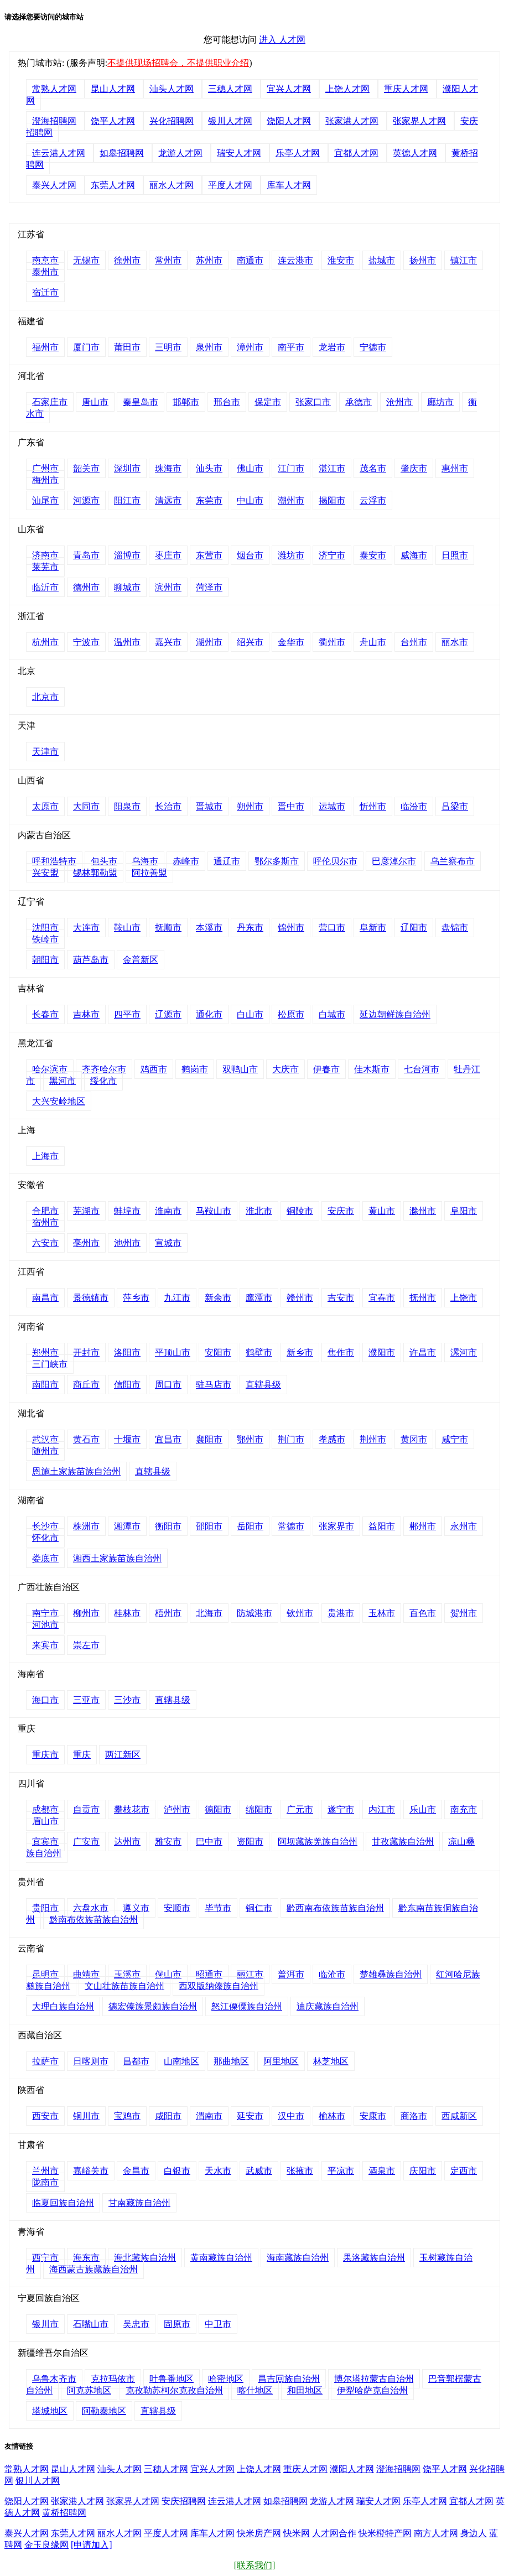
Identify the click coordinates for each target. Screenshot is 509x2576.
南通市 (250, 260)
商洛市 (414, 2116)
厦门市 (86, 347)
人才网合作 (334, 2533)
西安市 (45, 2116)
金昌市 (136, 2170)
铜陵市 (300, 1211)
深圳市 (127, 468)
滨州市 (168, 587)
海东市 (86, 2257)
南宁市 (45, 1613)
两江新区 (123, 1754)
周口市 (168, 1384)
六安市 (45, 1243)
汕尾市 (45, 500)
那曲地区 (231, 2061)
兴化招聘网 (171, 121)
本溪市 (209, 927)
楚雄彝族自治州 (391, 1974)
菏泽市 (209, 587)
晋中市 (291, 806)
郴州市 (422, 1526)
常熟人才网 (54, 89)
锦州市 (291, 927)
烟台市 (250, 555)
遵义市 (136, 1908)
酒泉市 (381, 2170)
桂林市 (127, 1613)
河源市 (86, 500)
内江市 (381, 1809)
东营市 (209, 555)
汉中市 (291, 2116)
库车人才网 (289, 185)
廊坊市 (440, 402)
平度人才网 (230, 185)
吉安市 (341, 1297)
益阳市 (381, 1526)
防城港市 (254, 1613)
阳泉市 (127, 806)
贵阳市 (45, 1908)
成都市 (45, 1809)
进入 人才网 (282, 39)
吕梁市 (455, 806)
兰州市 (45, 2170)
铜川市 (86, 2116)
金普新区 (140, 959)
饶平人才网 (113, 121)
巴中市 (209, 1841)
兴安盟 (45, 872)
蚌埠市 (127, 1211)
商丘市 (86, 1384)
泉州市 (209, 347)
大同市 (86, 806)
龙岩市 (332, 347)
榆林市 (332, 2116)
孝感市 (332, 1439)
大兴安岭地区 (58, 1101)
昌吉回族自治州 (289, 2378)
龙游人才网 (180, 153)
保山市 (168, 1974)
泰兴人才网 (54, 185)
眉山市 (45, 1821)
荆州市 (373, 1439)
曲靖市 (86, 1974)
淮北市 (259, 1211)
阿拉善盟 (149, 872)
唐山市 (95, 402)
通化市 (209, 1014)
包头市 (104, 861)
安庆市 (341, 1211)
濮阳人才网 (352, 2469)
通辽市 (227, 861)
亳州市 (86, 1243)
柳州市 (86, 1613)
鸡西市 (154, 1069)
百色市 (422, 1613)
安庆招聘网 (184, 2501)
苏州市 (209, 260)
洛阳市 (127, 1352)
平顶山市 (172, 1352)
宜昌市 (168, 1439)
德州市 (86, 587)
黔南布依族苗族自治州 (93, 1919)
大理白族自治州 (63, 2006)
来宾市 (45, 1645)
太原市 (45, 806)
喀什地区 (255, 2390)
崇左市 (86, 1645)
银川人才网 (230, 121)
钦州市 (300, 1613)
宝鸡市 (127, 2116)
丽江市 (250, 1974)
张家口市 (313, 402)
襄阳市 (209, 1439)
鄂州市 (250, 1439)
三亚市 (86, 1700)
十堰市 (127, 1439)
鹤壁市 (259, 1352)
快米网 (296, 2533)
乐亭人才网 (298, 153)
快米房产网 (259, 2533)
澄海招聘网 (54, 121)
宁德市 (373, 347)
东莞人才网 (113, 185)
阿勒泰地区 (104, 2411)
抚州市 (422, 1297)
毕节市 (218, 1908)
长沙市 (45, 1526)
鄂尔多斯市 (276, 861)
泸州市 (177, 1809)
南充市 (463, 1809)
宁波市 (86, 642)
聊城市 (127, 587)
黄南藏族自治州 (221, 2257)
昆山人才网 (113, 89)
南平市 (291, 347)
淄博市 (127, 555)
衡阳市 (168, 1526)
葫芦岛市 (90, 959)
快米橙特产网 (385, 2533)
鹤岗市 (194, 1069)
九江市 (177, 1297)
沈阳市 (45, 927)
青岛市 (86, 555)
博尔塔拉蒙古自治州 (374, 2378)
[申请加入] (91, 2544)
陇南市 (45, 2182)
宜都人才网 (356, 153)
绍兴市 (250, 642)
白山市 (250, 1014)
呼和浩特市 (54, 861)
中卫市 (218, 2324)
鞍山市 (127, 927)
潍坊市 (291, 555)
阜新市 (373, 927)
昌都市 (136, 2061)
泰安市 (373, 555)
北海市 (209, 1613)
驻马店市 (213, 1384)
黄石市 (86, 1439)
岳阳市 (250, 1526)
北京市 (45, 697)
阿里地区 (281, 2061)
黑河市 (62, 1081)
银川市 (45, 2324)
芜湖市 (86, 1211)
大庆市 (285, 1069)
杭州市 (45, 642)
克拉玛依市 (113, 2378)
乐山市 (422, 1809)
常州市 (168, 260)
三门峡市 (49, 1364)
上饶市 (463, 1297)
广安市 (86, 1841)
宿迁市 (45, 292)
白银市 (177, 2170)
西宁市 (45, 2257)
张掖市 (300, 2170)
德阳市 (218, 1809)
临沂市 (45, 587)
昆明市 (45, 1974)
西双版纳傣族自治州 (218, 1986)
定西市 (463, 2170)
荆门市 (291, 1439)
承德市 (358, 402)
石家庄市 (49, 402)
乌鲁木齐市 (54, 2378)
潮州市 (291, 500)
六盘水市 (90, 1908)
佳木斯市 (371, 1069)
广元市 (300, 1809)
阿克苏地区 (89, 2390)
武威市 (259, 2170)
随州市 (45, 1451)
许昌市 (422, 1352)
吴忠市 (136, 2324)
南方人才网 (436, 2533)
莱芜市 (45, 567)
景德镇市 (90, 1297)
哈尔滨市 (49, 1069)
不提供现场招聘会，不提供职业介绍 (178, 62)
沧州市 (399, 402)
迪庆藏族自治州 (328, 2006)
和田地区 (305, 2390)
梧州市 (168, 1613)
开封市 (86, 1352)
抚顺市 (168, 927)
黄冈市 (414, 1439)
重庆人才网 (406, 89)
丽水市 (455, 642)
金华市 (291, 642)
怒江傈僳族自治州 (246, 2006)
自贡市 (86, 1809)
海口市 (45, 1700)
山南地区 (181, 2061)
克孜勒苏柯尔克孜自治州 (174, 2390)
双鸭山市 (240, 1069)
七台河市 (421, 1069)
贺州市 (463, 1613)
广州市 (45, 468)
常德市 (291, 1526)
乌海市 (145, 861)
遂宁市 (341, 1809)
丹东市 (250, 927)
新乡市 (300, 1352)
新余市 (218, 1297)
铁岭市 (45, 939)
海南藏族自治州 (298, 2257)
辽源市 (168, 1014)
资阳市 (250, 1841)
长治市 (168, 806)
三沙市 (127, 1700)
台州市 (414, 642)
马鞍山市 (213, 1211)
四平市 (127, 1014)
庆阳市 (422, 2170)
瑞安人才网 (239, 153)
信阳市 (127, 1384)
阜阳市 (463, 1211)
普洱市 (291, 1974)
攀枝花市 (131, 1809)
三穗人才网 (230, 89)
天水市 (218, 2170)
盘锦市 (455, 927)
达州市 (127, 1841)
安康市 (373, 2116)
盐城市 (381, 260)
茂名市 (373, 468)
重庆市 (45, 1754)
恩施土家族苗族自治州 (76, 1471)
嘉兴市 (168, 642)
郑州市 (45, 1352)
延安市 (250, 2116)
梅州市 (45, 480)
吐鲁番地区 (171, 2378)
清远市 (168, 500)
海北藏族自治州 (145, 2257)
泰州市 (45, 272)
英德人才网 (415, 153)
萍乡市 (136, 1297)
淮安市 (341, 260)
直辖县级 (263, 1384)
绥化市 (103, 1081)
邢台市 (227, 402)
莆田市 (127, 347)
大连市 (86, 927)
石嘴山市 (90, 2324)
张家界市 (336, 1526)
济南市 (45, 555)
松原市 (291, 1014)
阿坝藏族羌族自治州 (317, 1841)
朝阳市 (45, 959)
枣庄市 (168, 555)
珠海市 (168, 468)
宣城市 (168, 1243)
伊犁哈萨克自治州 (372, 2390)
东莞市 (209, 500)
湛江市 (332, 468)
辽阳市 (414, 927)
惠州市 (455, 468)
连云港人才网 (58, 153)
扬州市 (422, 260)
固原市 (177, 2324)
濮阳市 (381, 1352)
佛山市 (250, 468)
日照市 (455, 555)
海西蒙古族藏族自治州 (93, 2269)
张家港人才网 (351, 121)
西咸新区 (459, 2116)
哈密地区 (225, 2378)
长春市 (45, 1014)
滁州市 (422, 1211)
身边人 (473, 2533)
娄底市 (45, 1558)
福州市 (45, 347)
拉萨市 (45, 2061)
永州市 (463, 1526)
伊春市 (326, 1069)
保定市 (267, 402)
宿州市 (45, 1222)
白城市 (332, 1014)
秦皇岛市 (140, 402)
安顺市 (177, 1908)
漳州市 (250, 347)
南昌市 (45, 1297)
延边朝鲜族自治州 (395, 1014)
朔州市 (250, 806)
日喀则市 (90, 2061)
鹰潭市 (259, 1297)
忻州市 (373, 806)
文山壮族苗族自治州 (124, 1986)
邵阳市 (209, 1526)
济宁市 (332, 555)
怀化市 (45, 1538)
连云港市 (295, 260)
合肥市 (45, 1211)
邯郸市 (186, 402)
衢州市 (332, 642)
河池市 (45, 1624)
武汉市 (45, 1439)
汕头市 (209, 468)
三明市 (168, 347)
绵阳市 (259, 1809)
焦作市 (341, 1352)
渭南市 (209, 2116)
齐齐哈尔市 (104, 1069)
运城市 (332, 806)
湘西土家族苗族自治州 (117, 1558)
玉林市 (381, 1613)
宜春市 (381, 1297)
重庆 (82, 1754)
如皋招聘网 (122, 153)
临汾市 (414, 806)
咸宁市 (455, 1439)
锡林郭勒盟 (95, 872)
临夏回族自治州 (63, 2203)
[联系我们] (255, 2565)
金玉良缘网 (46, 2544)
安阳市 (218, 1352)
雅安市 (168, 1841)
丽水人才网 (171, 185)
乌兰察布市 (452, 861)
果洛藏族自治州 (374, 2257)
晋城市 (209, 806)
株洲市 (86, 1526)
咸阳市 (168, 2116)
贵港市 (341, 1613)
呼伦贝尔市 (335, 861)
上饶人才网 (347, 89)
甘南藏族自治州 (139, 2203)
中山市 (250, 500)
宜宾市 (45, 1841)
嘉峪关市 (90, 2170)
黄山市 (381, 1211)
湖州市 (209, 642)
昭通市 (209, 1974)
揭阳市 (332, 500)
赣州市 (300, 1297)
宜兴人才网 (289, 89)
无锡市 (86, 260)
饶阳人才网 (289, 121)
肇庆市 (414, 468)
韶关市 (86, 468)
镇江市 (463, 260)
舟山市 (373, 642)
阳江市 (127, 500)
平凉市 (341, 2170)
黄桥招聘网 (64, 2512)
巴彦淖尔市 (394, 861)
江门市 (291, 468)
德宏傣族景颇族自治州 (152, 2006)
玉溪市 (127, 1974)
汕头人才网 (171, 89)
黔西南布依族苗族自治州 (335, 1908)
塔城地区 (49, 2411)
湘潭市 (127, 1526)
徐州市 (127, 260)
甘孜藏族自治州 (403, 1841)
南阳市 (45, 1384)
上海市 (45, 1156)
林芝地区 (331, 2061)
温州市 (127, 642)
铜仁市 (259, 1908)
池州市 (127, 1243)
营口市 (332, 927)
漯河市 (463, 1352)
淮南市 (168, 1211)
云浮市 (373, 500)
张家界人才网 (419, 121)
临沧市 (332, 1974)
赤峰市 (186, 861)
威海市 (414, 555)
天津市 (45, 751)
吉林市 (86, 1014)
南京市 (45, 260)
